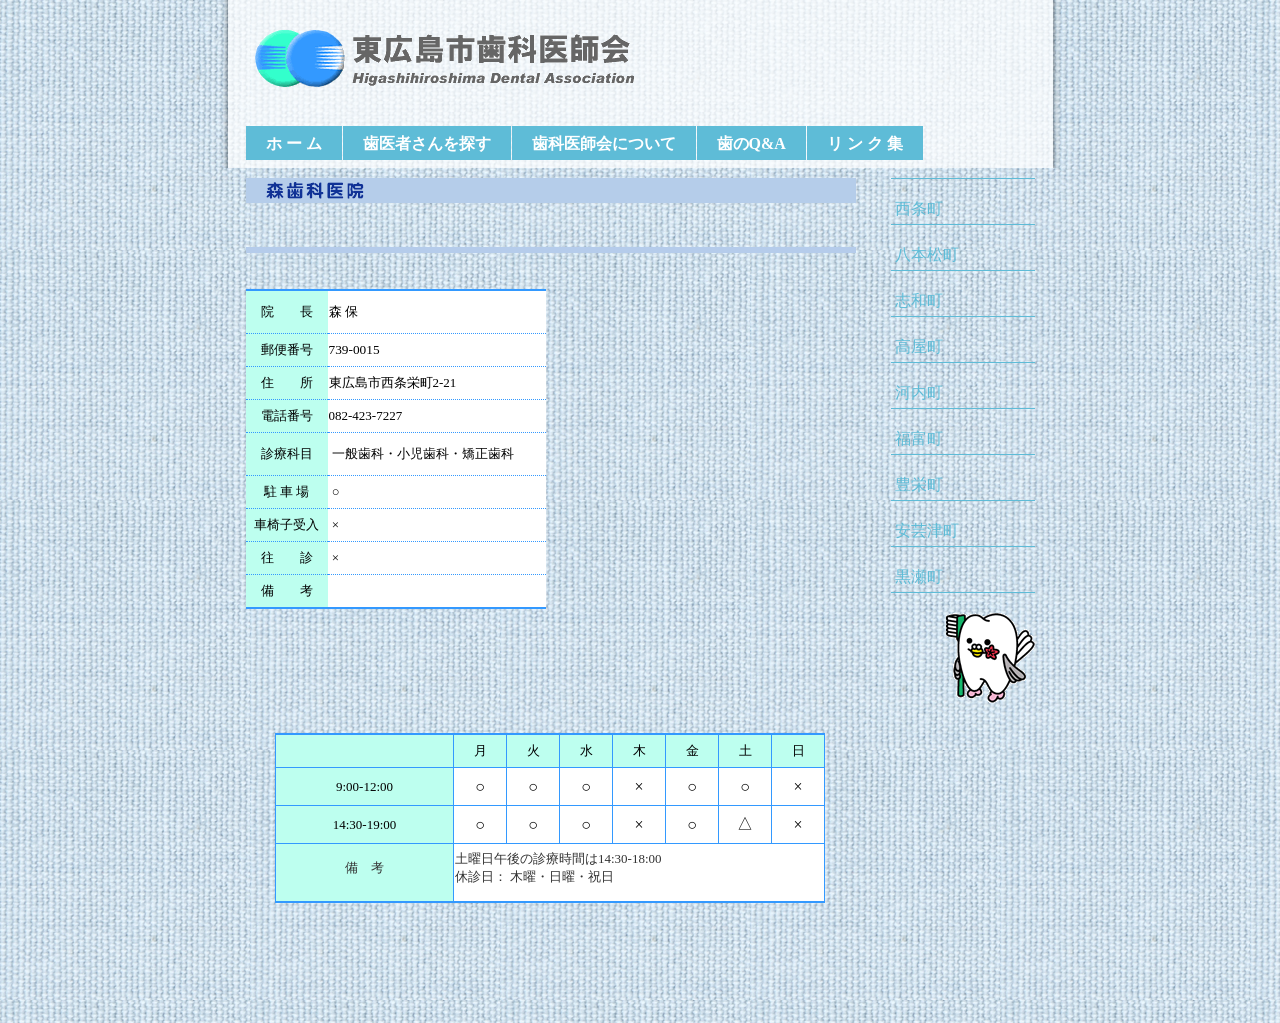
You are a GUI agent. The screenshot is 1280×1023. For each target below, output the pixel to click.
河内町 (919, 392)
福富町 (919, 438)
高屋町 (919, 346)
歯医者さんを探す (427, 143)
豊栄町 (919, 484)
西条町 (919, 208)
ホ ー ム (294, 143)
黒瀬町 (919, 576)
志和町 (919, 300)
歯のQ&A (751, 143)
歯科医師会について (604, 143)
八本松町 (927, 254)
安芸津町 (927, 530)
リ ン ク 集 (865, 143)
